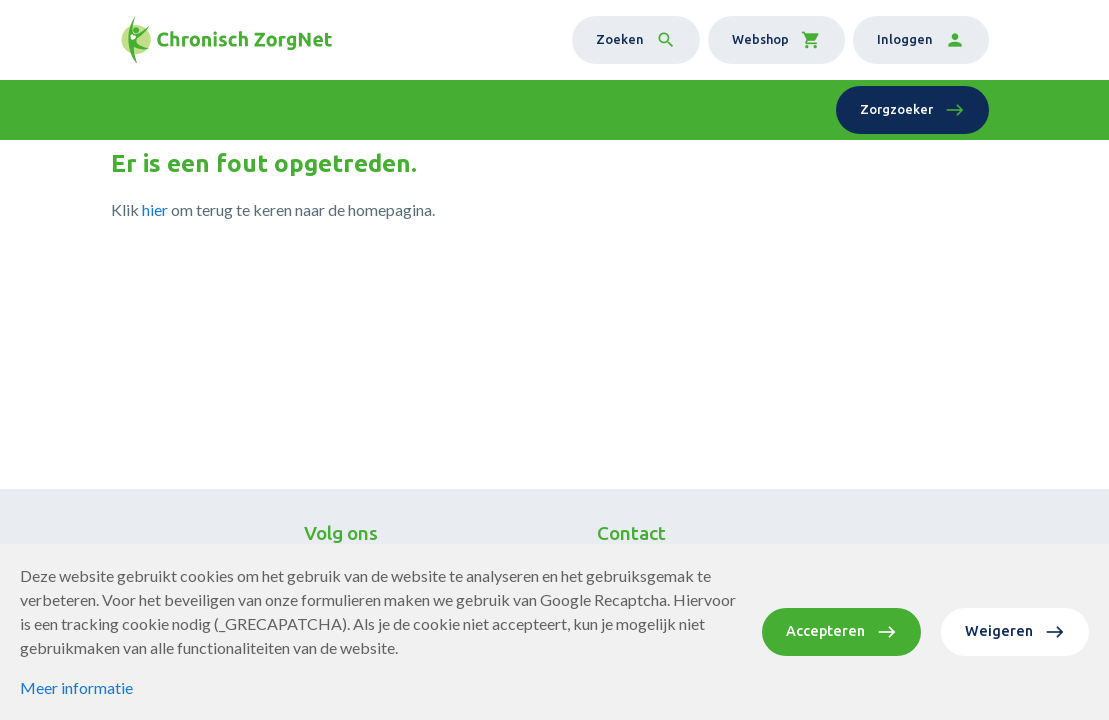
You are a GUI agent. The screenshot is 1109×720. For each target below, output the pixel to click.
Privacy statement (440, 674)
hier (154, 209)
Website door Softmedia (605, 674)
